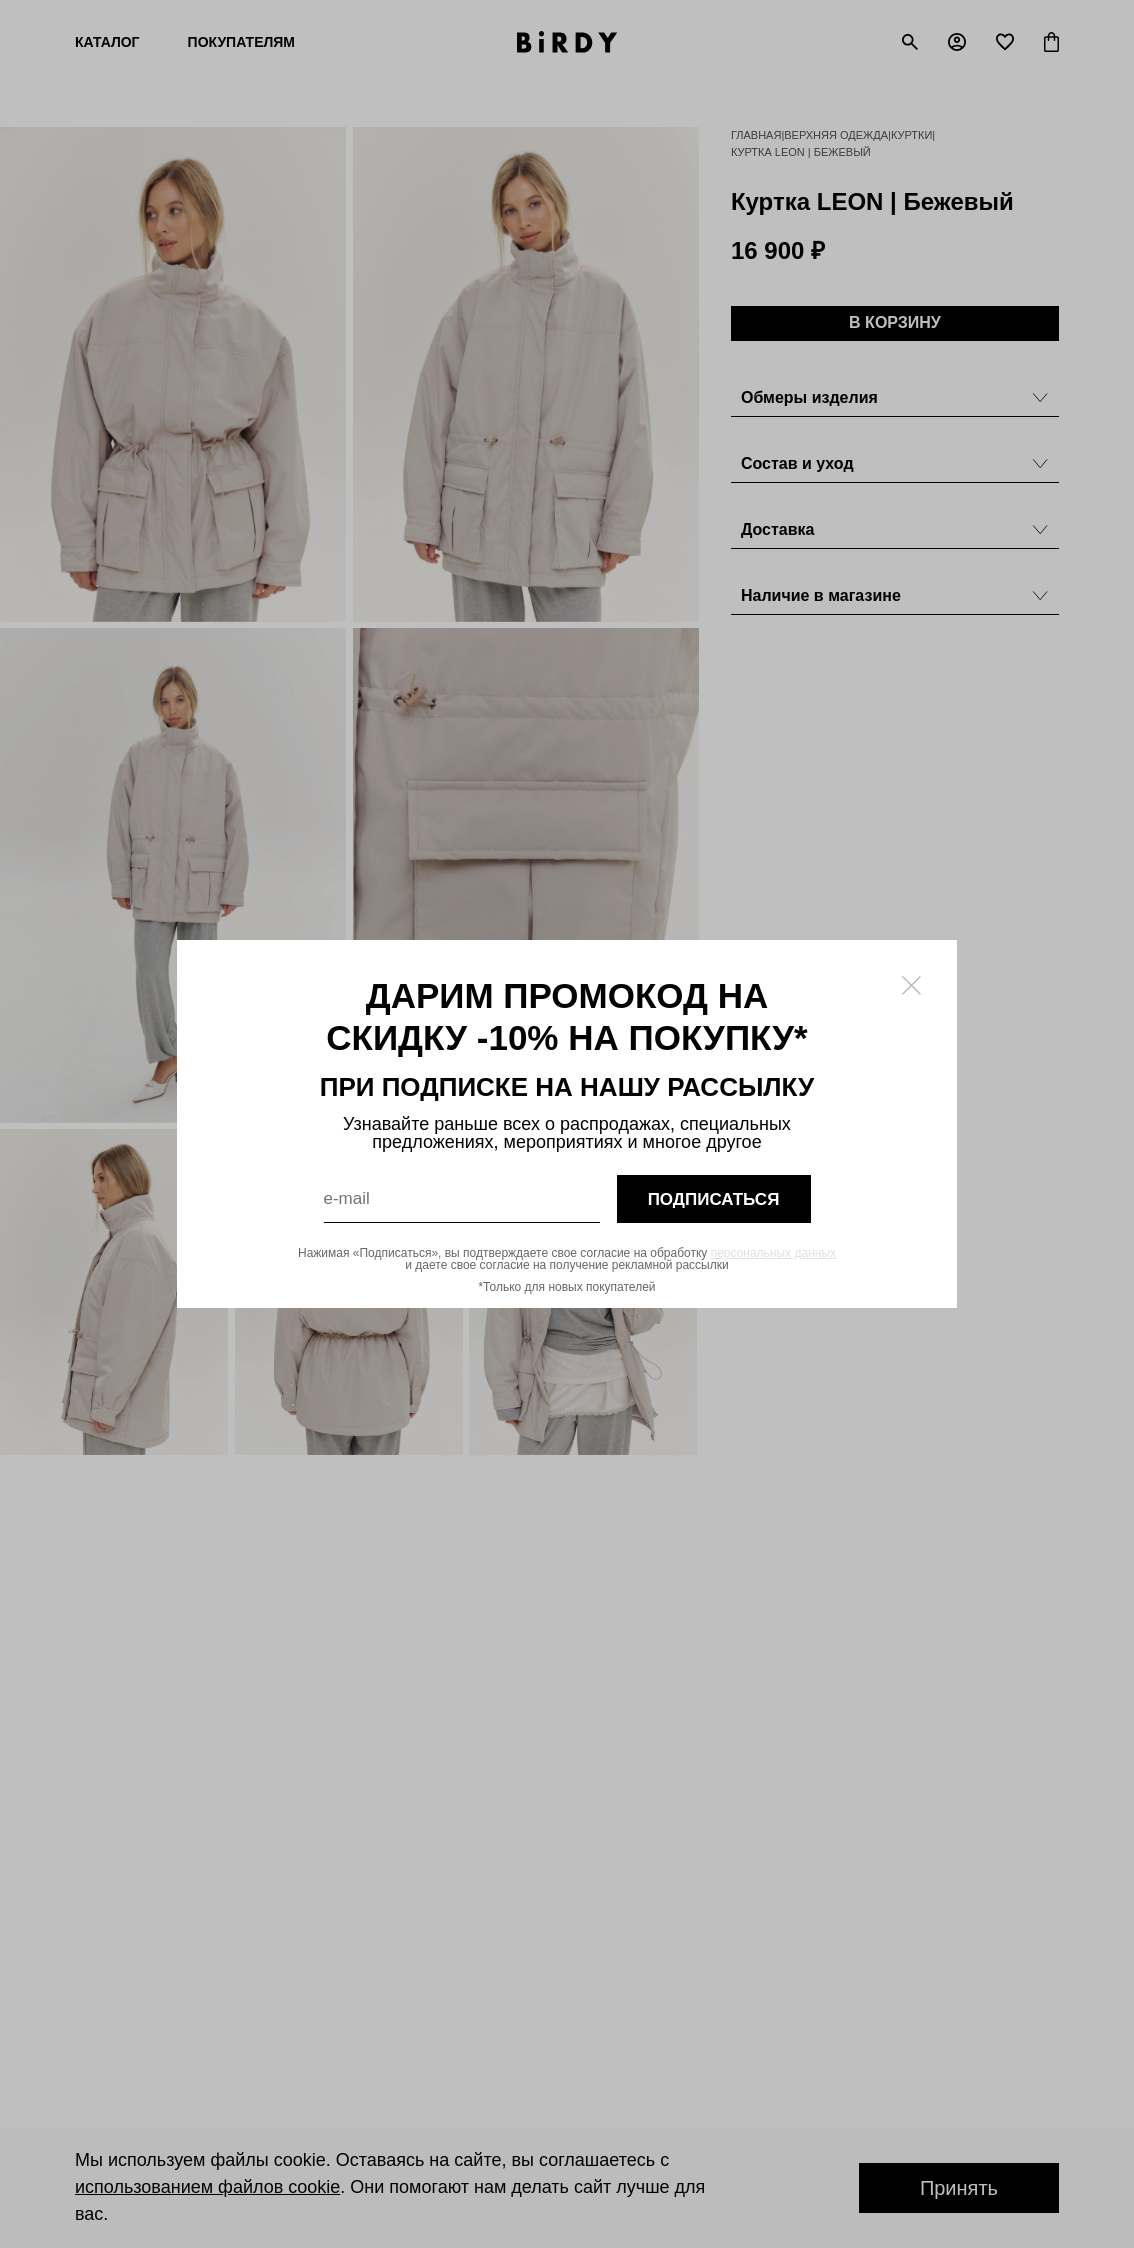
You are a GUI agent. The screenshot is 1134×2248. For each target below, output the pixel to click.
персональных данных (773, 1253)
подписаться (714, 1199)
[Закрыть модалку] (911, 985)
